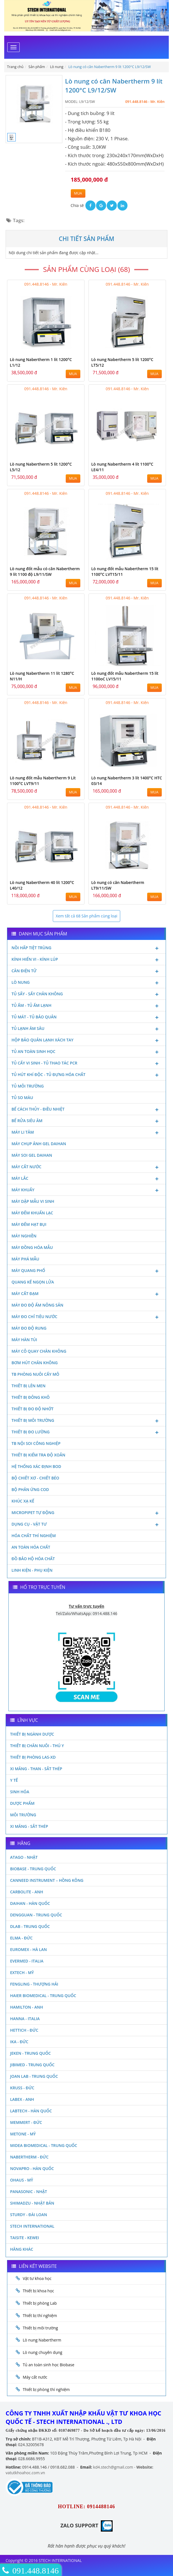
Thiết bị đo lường (86, 1432)
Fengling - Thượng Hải (34, 1984)
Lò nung (86, 983)
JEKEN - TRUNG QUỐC (30, 2053)
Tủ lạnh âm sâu (86, 1029)
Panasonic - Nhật (28, 2191)
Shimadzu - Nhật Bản (32, 2203)
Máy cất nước (86, 1167)
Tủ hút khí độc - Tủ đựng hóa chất (86, 1075)
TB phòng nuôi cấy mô (35, 1374)
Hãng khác (21, 2249)
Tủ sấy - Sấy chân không (86, 994)
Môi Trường (23, 1814)
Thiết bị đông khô (31, 1397)
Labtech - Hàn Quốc (31, 2110)
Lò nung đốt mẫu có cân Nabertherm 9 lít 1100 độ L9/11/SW (45, 571)
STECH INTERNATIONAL (32, 2226)
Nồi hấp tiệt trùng (86, 948)
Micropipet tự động (86, 1513)
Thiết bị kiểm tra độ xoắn (38, 1455)
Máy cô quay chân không (39, 1351)
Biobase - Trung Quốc (33, 1868)
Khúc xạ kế (23, 1501)
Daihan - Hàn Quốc (30, 1903)
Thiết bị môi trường (86, 1421)
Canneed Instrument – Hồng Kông (46, 1880)
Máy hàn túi (24, 1339)
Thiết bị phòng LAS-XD (33, 1757)
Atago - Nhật (24, 1857)
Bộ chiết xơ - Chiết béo (35, 1478)
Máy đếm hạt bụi (29, 1224)
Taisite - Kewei (24, 2237)
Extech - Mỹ (22, 1972)
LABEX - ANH (22, 2099)
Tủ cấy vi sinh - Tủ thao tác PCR (86, 1064)
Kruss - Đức (22, 2087)
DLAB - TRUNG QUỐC (30, 1926)
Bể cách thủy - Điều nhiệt (86, 1110)
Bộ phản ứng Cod (30, 1489)
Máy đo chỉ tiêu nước (86, 1317)
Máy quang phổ (86, 1271)
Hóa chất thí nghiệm (34, 1535)
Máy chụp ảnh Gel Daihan (39, 1143)
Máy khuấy (86, 1190)
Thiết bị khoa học (38, 2290)
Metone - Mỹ (23, 2134)
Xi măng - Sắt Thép (29, 1826)
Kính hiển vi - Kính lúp (86, 960)
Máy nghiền (24, 1236)
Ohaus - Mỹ (21, 2180)
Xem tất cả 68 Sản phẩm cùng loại (86, 916)
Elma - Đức (21, 1938)
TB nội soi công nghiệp (36, 1443)
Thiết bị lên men (28, 1385)
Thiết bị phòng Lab (40, 2303)
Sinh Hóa (19, 1791)
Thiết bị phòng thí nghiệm (46, 2389)
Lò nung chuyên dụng (42, 2352)
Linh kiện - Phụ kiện (32, 1570)
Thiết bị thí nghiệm (40, 2315)
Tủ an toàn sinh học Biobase (48, 2364)
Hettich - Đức (24, 2030)
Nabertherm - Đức (29, 2157)
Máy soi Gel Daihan (32, 1155)
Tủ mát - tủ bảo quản (86, 1017)
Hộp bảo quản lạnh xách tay (86, 1041)
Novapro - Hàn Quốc (32, 2168)
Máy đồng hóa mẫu (32, 1247)
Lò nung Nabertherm (42, 2340)
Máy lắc (86, 1179)
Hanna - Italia (25, 2018)
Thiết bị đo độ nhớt (33, 1408)
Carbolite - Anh (26, 1891)
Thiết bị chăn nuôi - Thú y (37, 1745)
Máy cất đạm (86, 1294)
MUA (78, 193)
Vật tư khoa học (37, 2278)
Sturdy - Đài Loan (28, 2214)
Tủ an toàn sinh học (86, 1052)
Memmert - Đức (26, 2122)
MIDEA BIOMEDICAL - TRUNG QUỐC (43, 2145)
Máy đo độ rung (29, 1328)
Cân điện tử (86, 971)
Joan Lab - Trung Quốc (34, 2076)
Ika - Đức (19, 2041)
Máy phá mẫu (25, 1259)
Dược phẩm (22, 1803)
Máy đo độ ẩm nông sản (37, 1305)
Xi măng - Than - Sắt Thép (36, 1768)
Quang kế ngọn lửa (33, 1282)
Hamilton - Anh (26, 2007)
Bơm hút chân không (35, 1362)
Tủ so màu (22, 1097)
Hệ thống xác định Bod (36, 1466)
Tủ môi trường (28, 1086)
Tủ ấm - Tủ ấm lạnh (86, 1006)
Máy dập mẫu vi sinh (33, 1201)
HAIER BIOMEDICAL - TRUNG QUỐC (43, 1995)
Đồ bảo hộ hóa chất (33, 1558)
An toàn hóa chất (31, 1547)
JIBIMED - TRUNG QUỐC (32, 2064)
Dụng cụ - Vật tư (86, 1525)
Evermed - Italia (27, 1961)
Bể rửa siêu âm (86, 1121)
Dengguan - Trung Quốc (36, 1915)
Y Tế (14, 1780)
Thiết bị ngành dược (32, 1734)
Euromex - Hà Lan (28, 1949)
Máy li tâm (86, 1133)
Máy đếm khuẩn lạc (32, 1212)
